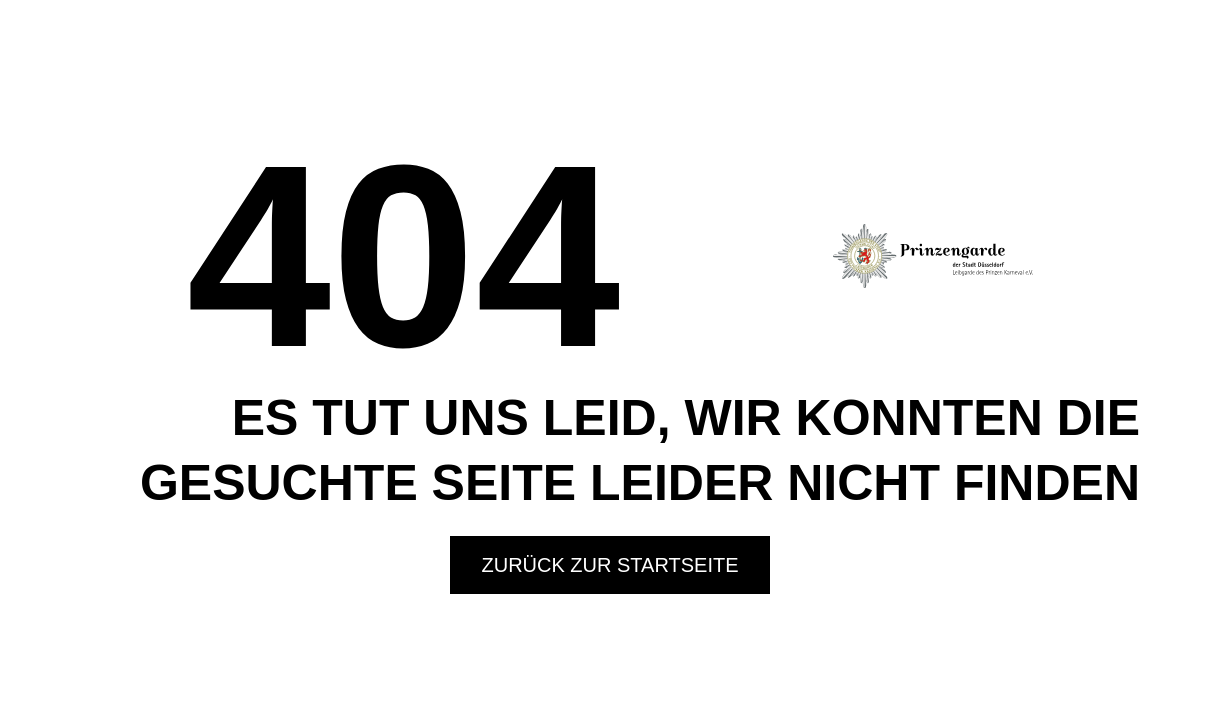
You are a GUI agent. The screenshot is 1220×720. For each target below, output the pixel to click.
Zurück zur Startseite (609, 565)
